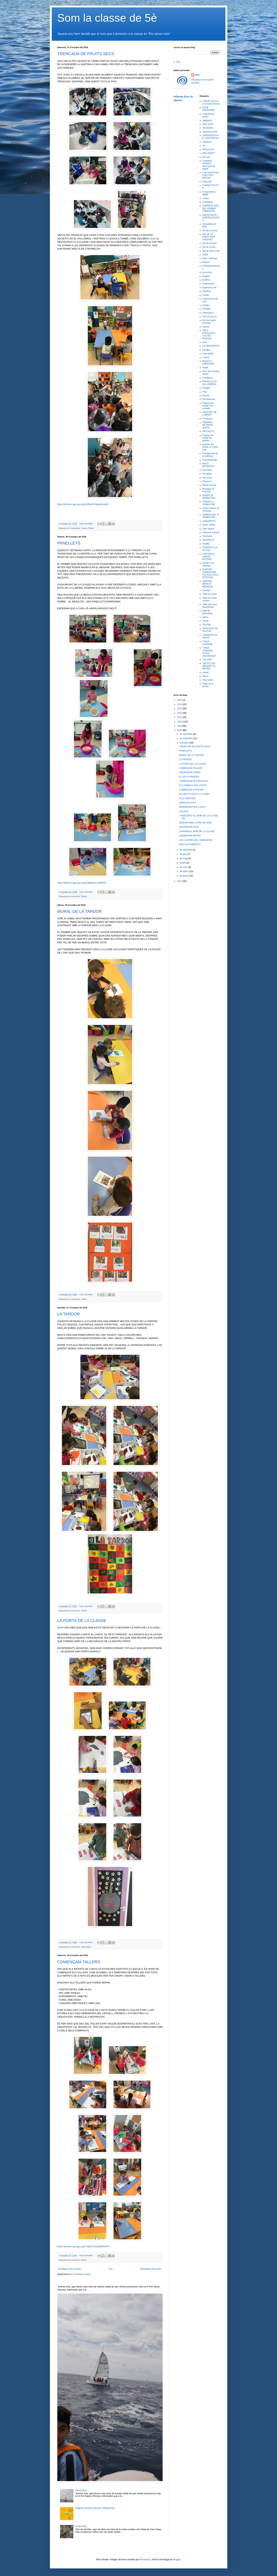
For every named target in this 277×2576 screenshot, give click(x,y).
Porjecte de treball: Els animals (208, 406)
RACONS (207, 470)
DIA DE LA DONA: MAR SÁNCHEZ (208, 237)
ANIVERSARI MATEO (190, 835)
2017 (180, 881)
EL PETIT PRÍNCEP (189, 777)
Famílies (206, 291)
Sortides (206, 590)
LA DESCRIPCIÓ (210, 346)
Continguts (207, 202)
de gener (184, 876)
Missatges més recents (69, 2269)
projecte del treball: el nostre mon (210, 447)
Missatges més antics (151, 2269)
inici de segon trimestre (209, 321)
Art (203, 145)
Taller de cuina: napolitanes (209, 605)
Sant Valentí (208, 528)
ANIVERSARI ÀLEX (189, 827)
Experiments (208, 283)
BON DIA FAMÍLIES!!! (189, 844)
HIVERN (206, 309)
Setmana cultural (210, 532)
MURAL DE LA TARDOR (79, 911)
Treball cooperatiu (207, 642)
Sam (197, 75)
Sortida (205, 543)
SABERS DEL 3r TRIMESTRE (210, 516)
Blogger (177, 2559)
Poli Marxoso (208, 399)
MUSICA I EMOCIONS (208, 362)
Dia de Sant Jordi (210, 251)
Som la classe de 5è (107, 18)
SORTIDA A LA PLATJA (209, 548)
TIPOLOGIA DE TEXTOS (210, 629)
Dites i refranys (209, 258)
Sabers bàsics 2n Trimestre (210, 509)
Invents (206, 326)
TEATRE (206, 624)
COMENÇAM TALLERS (78, 1962)
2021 (180, 717)
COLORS (183, 811)
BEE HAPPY (208, 153)
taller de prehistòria (207, 612)
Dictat (205, 254)
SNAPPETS (208, 540)
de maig (184, 858)
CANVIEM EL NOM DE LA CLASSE (197, 831)
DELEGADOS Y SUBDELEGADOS (210, 218)
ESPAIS (206, 280)
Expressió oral (209, 287)
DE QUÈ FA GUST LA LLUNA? (194, 794)
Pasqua (206, 388)
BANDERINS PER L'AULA (192, 807)
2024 (180, 704)
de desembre (186, 734)
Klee (204, 342)
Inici (111, 2269)
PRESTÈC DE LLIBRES (209, 413)
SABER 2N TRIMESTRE (208, 496)
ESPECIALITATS (187, 802)
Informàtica (207, 313)
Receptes (207, 474)
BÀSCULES (208, 149)
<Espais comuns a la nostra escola (211, 102)
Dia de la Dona (209, 230)
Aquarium (207, 142)
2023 (180, 708)
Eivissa (205, 262)
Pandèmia (207, 377)
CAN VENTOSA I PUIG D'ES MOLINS (210, 175)
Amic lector (207, 124)
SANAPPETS (209, 521)
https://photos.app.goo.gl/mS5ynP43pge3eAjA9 (82, 504)
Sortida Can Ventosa (208, 564)
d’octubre (184, 742)
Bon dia (206, 157)
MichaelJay (145, 2559)
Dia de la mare (209, 243)
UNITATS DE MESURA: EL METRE (209, 666)
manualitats (208, 353)
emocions (207, 272)
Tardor (91, 528)
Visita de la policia (207, 685)
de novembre (186, 738)
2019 (180, 726)
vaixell (205, 672)
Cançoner (207, 181)
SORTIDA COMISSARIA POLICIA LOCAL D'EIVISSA (210, 573)
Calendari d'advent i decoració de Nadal (208, 164)
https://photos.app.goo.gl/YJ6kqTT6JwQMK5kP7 (83, 2246)
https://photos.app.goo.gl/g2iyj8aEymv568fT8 (81, 882)
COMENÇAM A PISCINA (191, 789)
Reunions (207, 481)
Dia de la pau (208, 247)
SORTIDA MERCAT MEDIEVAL (207, 584)
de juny (183, 854)
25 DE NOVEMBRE (208, 108)
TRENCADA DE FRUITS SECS (85, 53)
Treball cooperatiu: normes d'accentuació (209, 652)
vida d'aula (86, 1947)
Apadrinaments (209, 131)
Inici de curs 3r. (209, 316)
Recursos (207, 477)
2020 (180, 721)
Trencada (207, 659)
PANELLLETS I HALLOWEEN (209, 382)
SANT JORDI (208, 525)
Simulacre (207, 536)
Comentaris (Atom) (81, 2274)
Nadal (205, 367)
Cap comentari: (86, 523)
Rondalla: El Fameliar (208, 490)
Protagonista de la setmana (210, 454)
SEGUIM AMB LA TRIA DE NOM (195, 822)
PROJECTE (208, 431)
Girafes (206, 305)
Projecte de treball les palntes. (208, 438)
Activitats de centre (208, 115)
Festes (84, 528)
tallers (83, 2260)
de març (184, 867)
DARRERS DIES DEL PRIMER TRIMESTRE (210, 208)
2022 (180, 713)
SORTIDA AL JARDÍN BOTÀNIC (208, 557)
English (206, 276)
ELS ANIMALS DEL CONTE (193, 785)
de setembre (186, 849)
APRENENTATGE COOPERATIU (210, 136)
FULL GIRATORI (187, 798)
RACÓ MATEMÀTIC (208, 465)
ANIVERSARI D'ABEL (190, 772)
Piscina (206, 395)
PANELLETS (69, 543)
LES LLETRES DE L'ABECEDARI (196, 840)
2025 (180, 700)
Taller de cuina (209, 594)
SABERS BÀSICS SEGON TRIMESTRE (95, 2508)
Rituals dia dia (209, 485)
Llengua (206, 350)
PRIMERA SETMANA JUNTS (207, 425)
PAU (204, 392)
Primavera (207, 418)
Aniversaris (207, 128)
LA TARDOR (68, 1314)
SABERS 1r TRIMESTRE (208, 503)
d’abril (183, 863)
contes (205, 198)
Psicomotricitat (209, 460)
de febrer (184, 871)
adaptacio (207, 120)
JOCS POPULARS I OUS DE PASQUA (209, 334)
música (205, 357)
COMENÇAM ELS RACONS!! (193, 781)
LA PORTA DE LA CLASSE (81, 1620)
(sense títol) (81, 2490)
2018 (180, 730)
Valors (205, 676)
